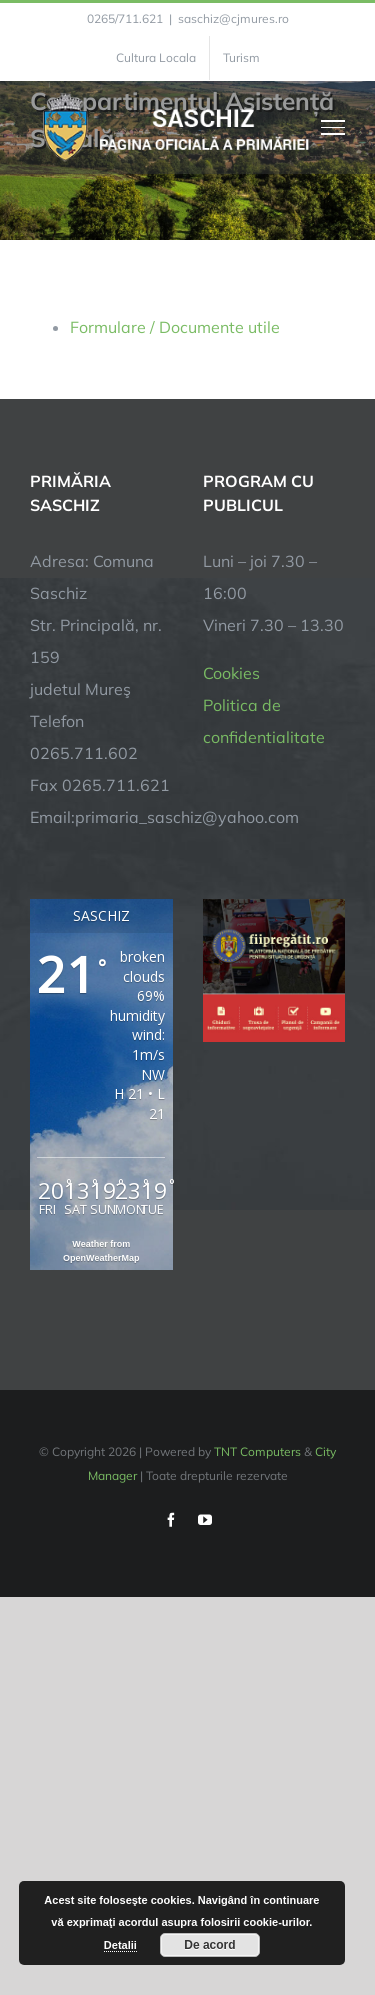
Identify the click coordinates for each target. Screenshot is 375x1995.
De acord (209, 1945)
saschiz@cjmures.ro (233, 18)
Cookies (231, 673)
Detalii (120, 1945)
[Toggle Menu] (333, 127)
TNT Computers (257, 1451)
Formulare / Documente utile (175, 327)
